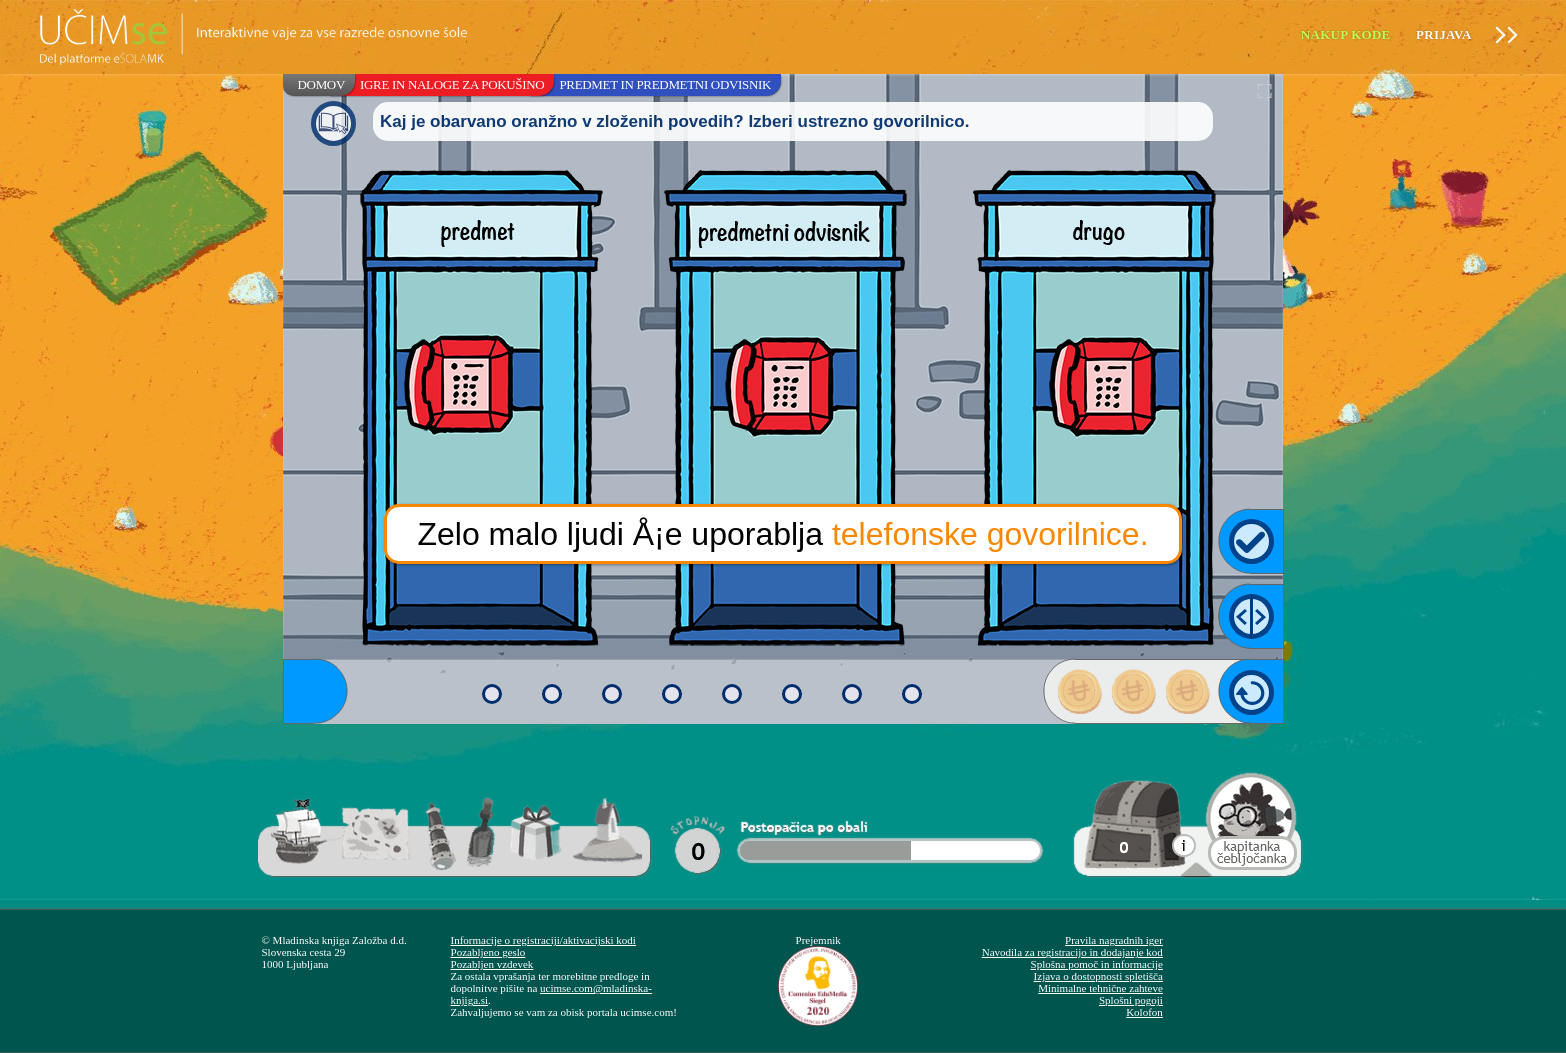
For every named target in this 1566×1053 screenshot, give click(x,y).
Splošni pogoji (1131, 1000)
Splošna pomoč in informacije (1097, 964)
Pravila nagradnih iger (1114, 940)
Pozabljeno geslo (488, 952)
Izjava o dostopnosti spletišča (1098, 976)
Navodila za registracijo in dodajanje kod (1072, 952)
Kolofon (1144, 1012)
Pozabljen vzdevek (492, 964)
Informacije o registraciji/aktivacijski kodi (543, 940)
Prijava (1444, 34)
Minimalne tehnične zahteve (1100, 988)
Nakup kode (1346, 34)
